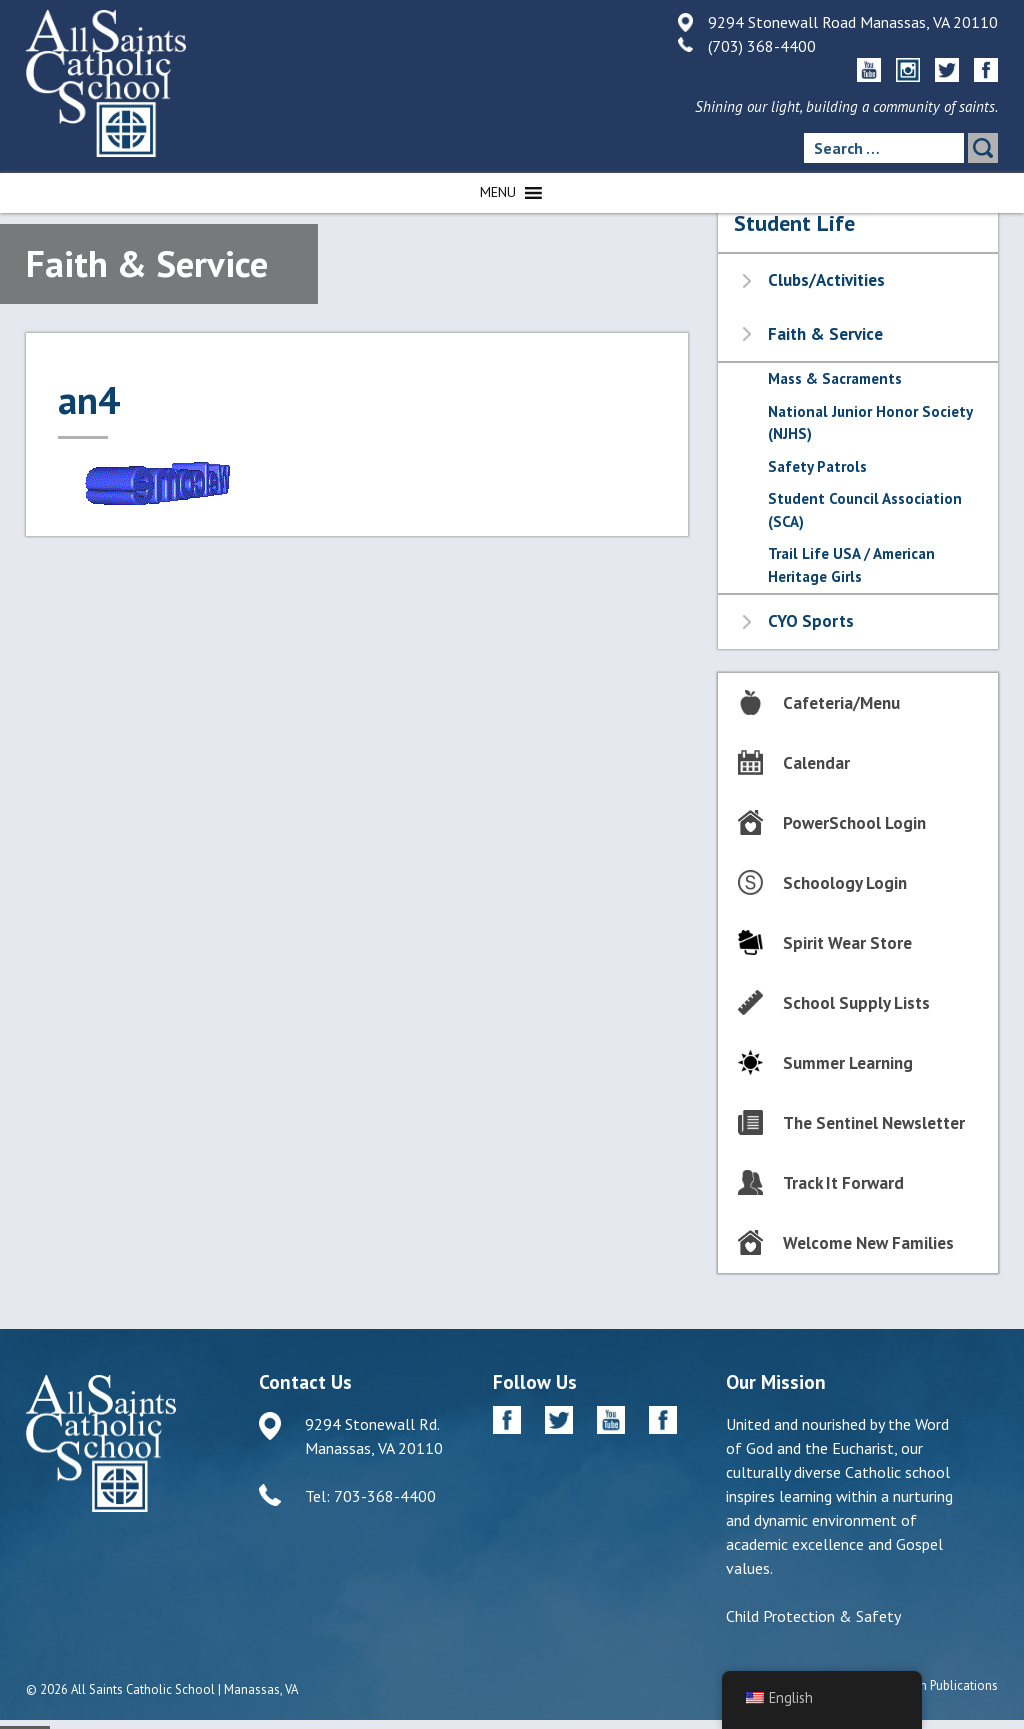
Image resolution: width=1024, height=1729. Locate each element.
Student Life (794, 223)
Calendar (816, 763)
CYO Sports (811, 621)
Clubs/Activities (826, 280)
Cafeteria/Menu (841, 703)
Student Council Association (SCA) (865, 510)
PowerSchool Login (854, 823)
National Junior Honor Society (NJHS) (870, 423)
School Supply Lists (856, 1003)
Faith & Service (825, 334)
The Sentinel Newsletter (874, 1123)
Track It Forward (843, 1183)
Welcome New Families (868, 1243)
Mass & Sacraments (835, 378)
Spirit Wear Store (847, 943)
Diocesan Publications (936, 1685)
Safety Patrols (817, 466)
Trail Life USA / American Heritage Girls (851, 565)
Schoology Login (845, 883)
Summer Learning (848, 1063)
